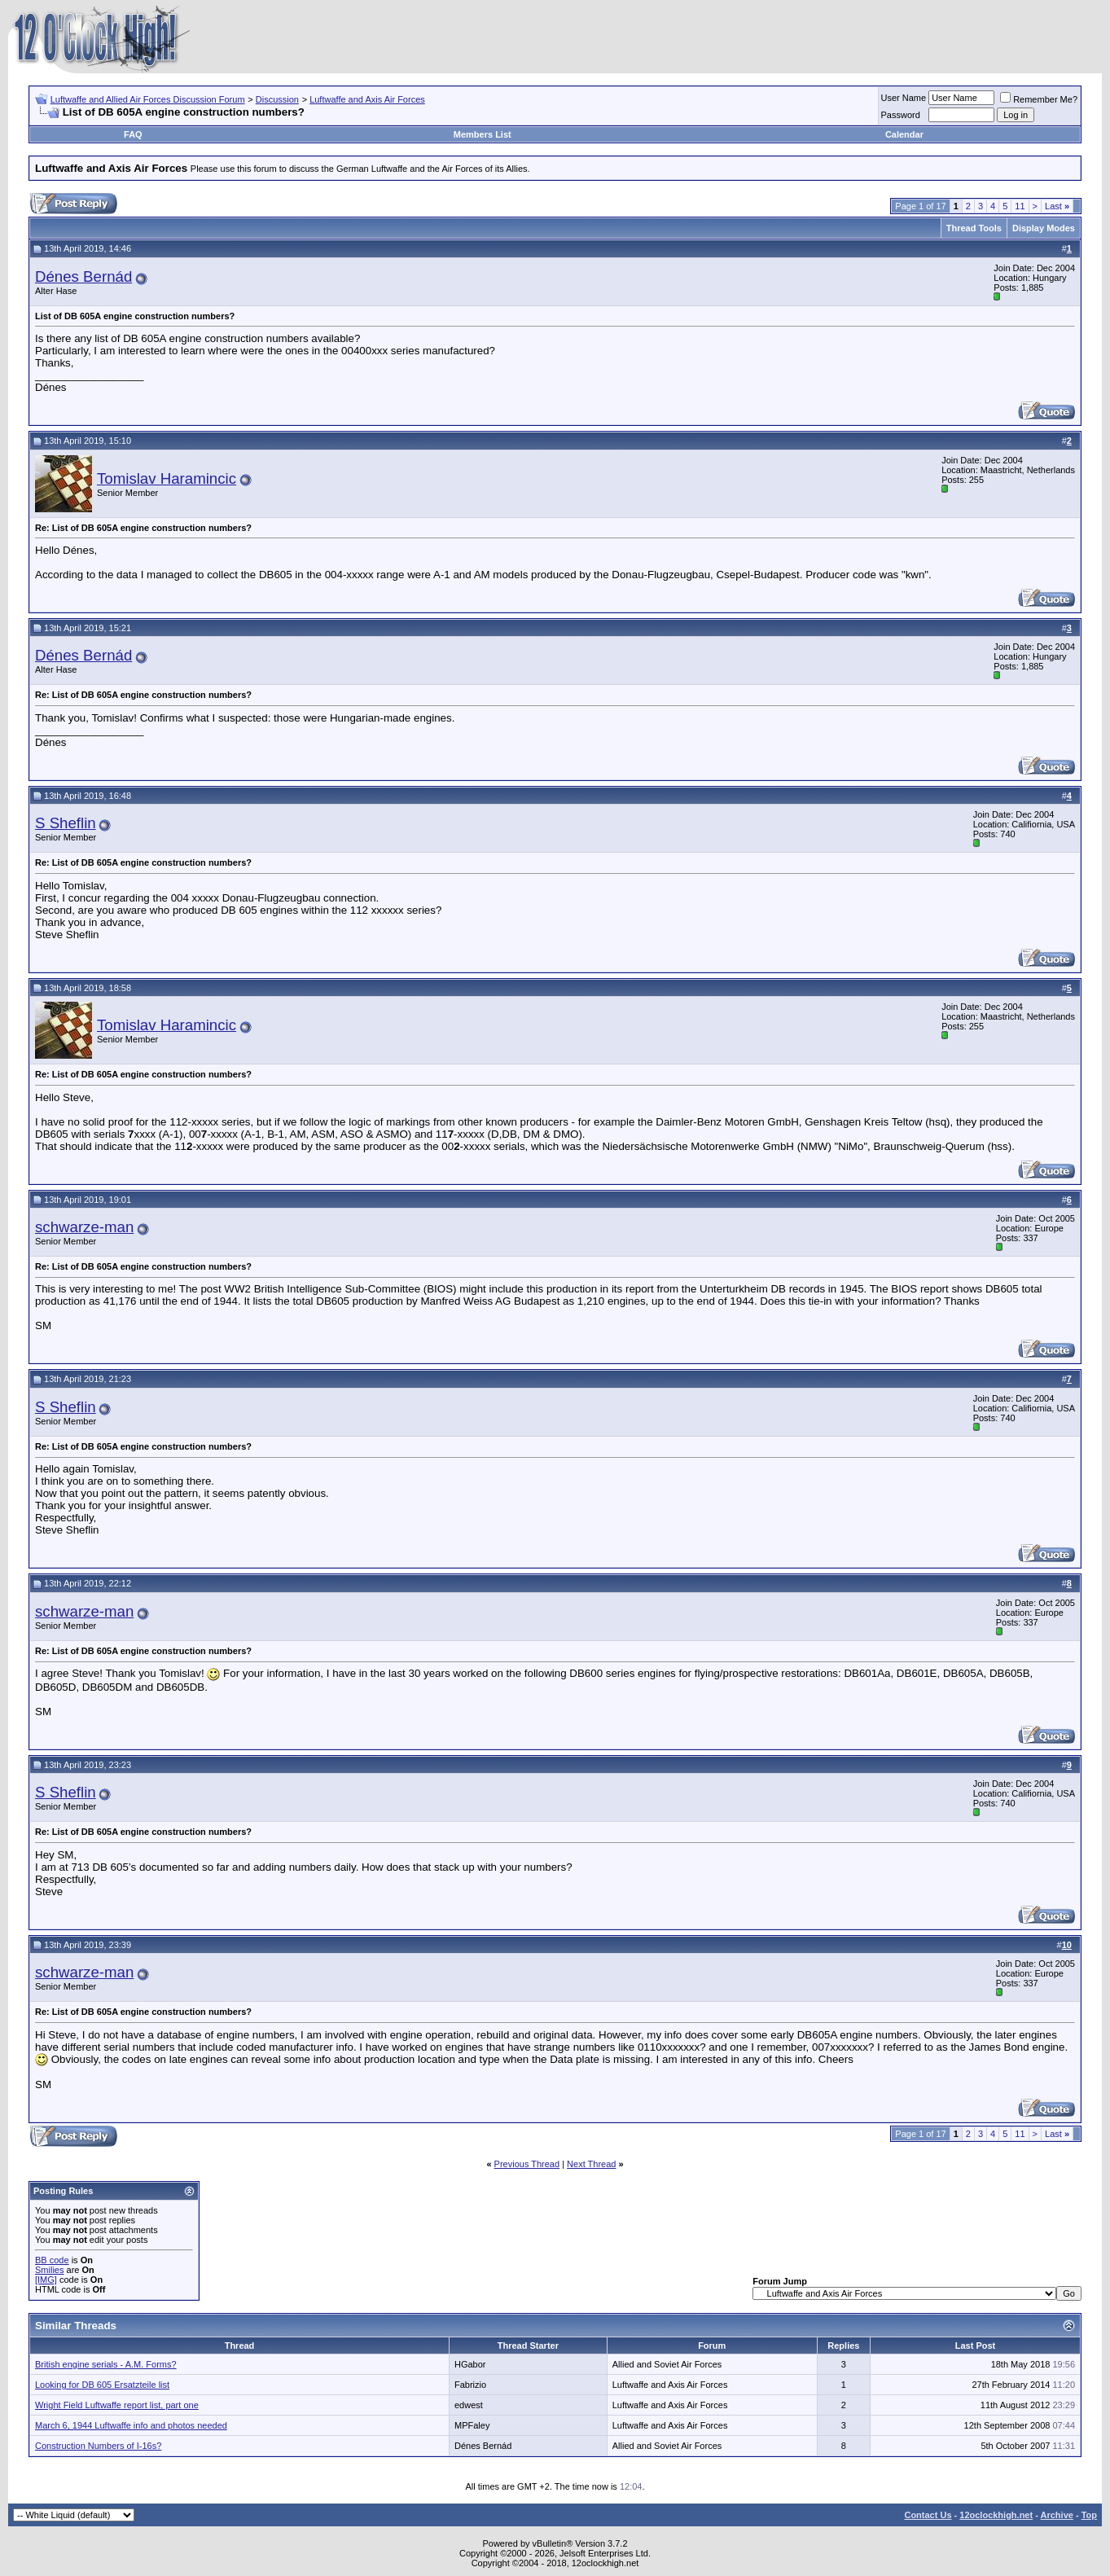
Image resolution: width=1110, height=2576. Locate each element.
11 (1019, 206)
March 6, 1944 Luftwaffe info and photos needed (131, 2425)
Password (900, 115)
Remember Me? (1038, 99)
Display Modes (1043, 228)
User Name (904, 98)
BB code (52, 2260)
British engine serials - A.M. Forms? (106, 2364)
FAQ (133, 134)
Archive (1057, 2515)
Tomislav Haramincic (166, 478)
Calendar (904, 134)
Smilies (49, 2270)
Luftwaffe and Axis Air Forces (367, 99)
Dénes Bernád (83, 276)
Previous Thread (527, 2164)
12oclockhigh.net (996, 2515)
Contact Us (927, 2515)
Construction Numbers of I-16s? (98, 2446)
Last (1057, 206)
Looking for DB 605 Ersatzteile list (102, 2384)
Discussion (277, 99)
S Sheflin (65, 823)
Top (1089, 2515)
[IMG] (46, 2279)
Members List (482, 134)
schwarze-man (84, 1226)
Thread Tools (974, 228)
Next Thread (591, 2164)
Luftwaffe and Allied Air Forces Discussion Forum (147, 99)
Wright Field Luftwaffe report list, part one (117, 2405)
